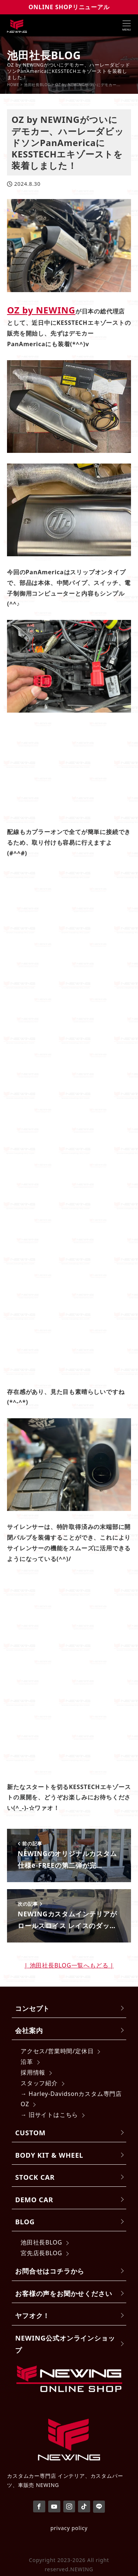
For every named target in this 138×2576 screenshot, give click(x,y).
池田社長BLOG (41, 2242)
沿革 (27, 2062)
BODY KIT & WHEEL (49, 2155)
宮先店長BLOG (41, 2253)
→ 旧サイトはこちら (49, 2115)
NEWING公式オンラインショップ (65, 2344)
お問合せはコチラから (49, 2270)
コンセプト (32, 2008)
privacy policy (69, 2527)
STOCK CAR (35, 2177)
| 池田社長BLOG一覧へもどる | (69, 1965)
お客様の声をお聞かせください (63, 2293)
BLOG (25, 2221)
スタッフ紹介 (39, 2083)
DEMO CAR (34, 2199)
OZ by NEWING (41, 310)
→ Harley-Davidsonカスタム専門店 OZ (71, 2099)
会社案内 (29, 2030)
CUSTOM (30, 2132)
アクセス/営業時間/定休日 (57, 2051)
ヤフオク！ (32, 2315)
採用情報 (33, 2072)
